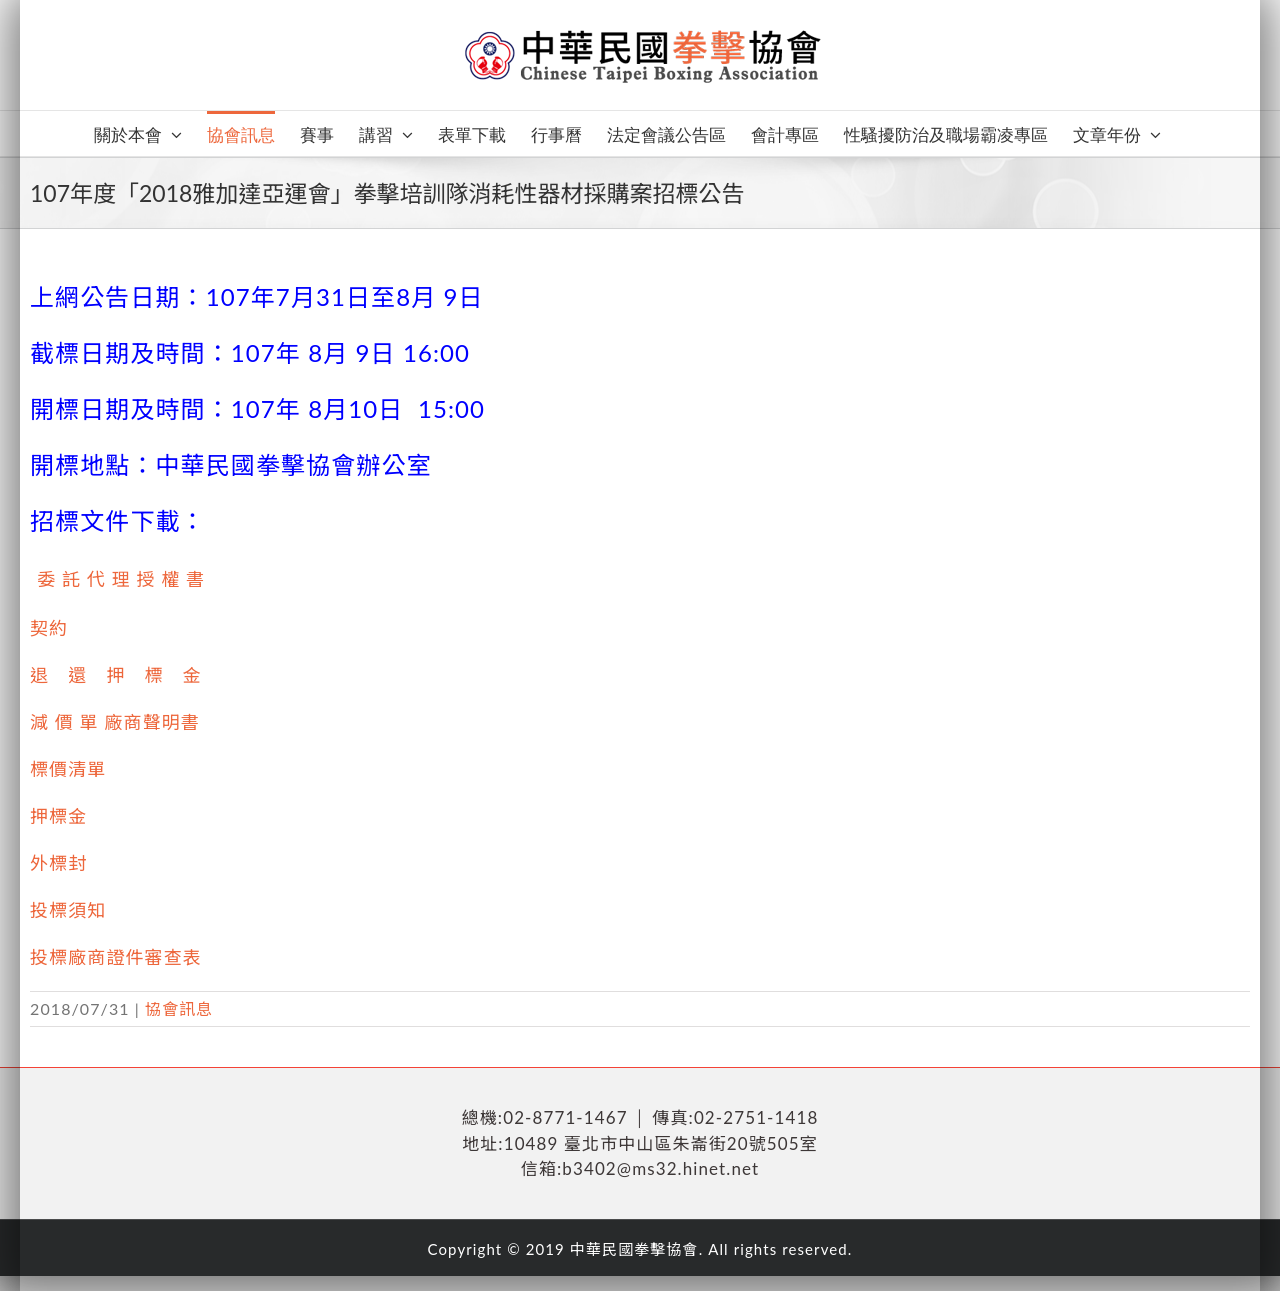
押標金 (58, 816)
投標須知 (68, 910)
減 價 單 (64, 722)
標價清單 (68, 769)
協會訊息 (179, 1008)
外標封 (58, 863)
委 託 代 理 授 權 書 (121, 579)
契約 (49, 628)
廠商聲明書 (152, 722)
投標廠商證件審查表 (116, 957)
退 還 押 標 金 (116, 675)
